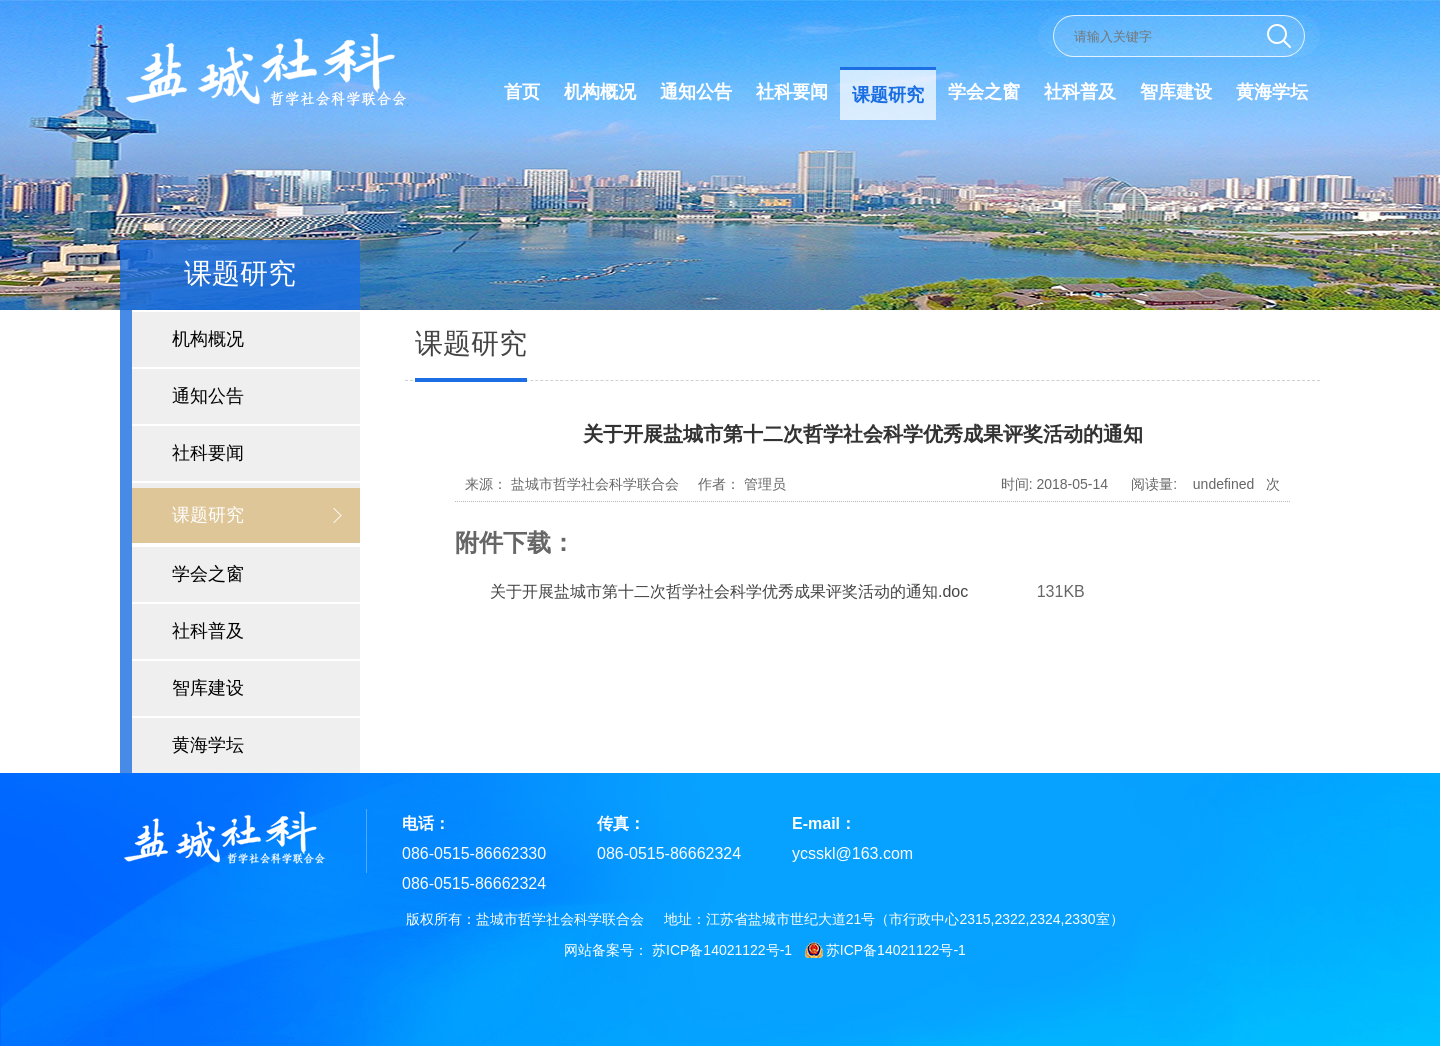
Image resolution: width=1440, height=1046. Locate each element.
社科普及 (1080, 92)
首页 (522, 92)
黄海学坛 (1272, 92)
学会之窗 (984, 92)
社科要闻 (792, 92)
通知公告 (696, 92)
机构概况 (600, 92)
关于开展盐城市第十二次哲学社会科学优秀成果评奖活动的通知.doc (729, 591)
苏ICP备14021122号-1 (722, 950)
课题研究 (888, 95)
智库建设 (1176, 92)
